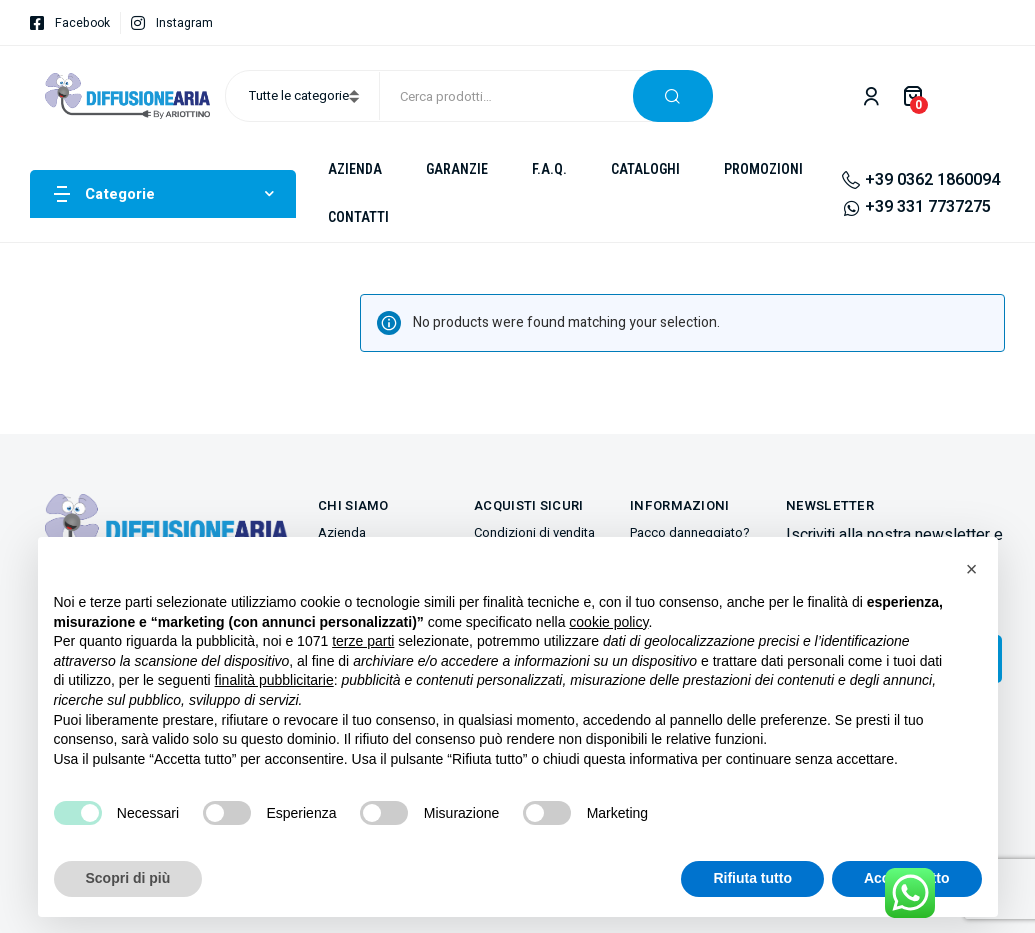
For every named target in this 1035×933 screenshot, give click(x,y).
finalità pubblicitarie (274, 680)
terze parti (363, 641)
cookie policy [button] (608, 622)
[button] (972, 569)
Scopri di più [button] (128, 878)
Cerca (673, 96)
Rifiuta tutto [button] (752, 878)
